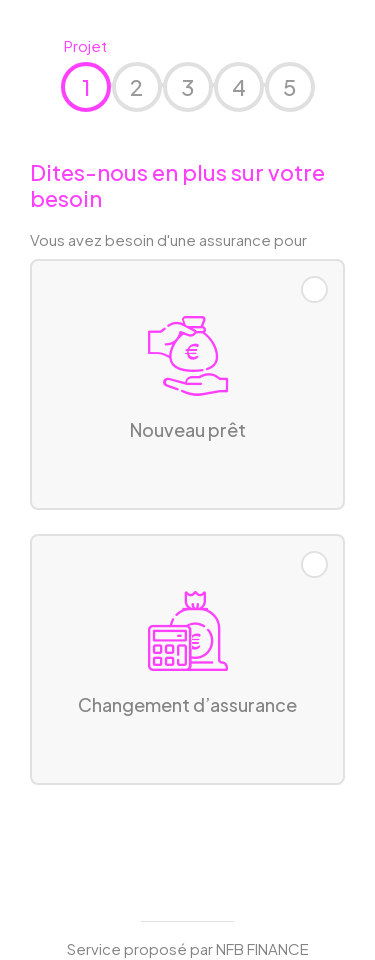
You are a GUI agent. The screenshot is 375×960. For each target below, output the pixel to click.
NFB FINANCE (262, 948)
